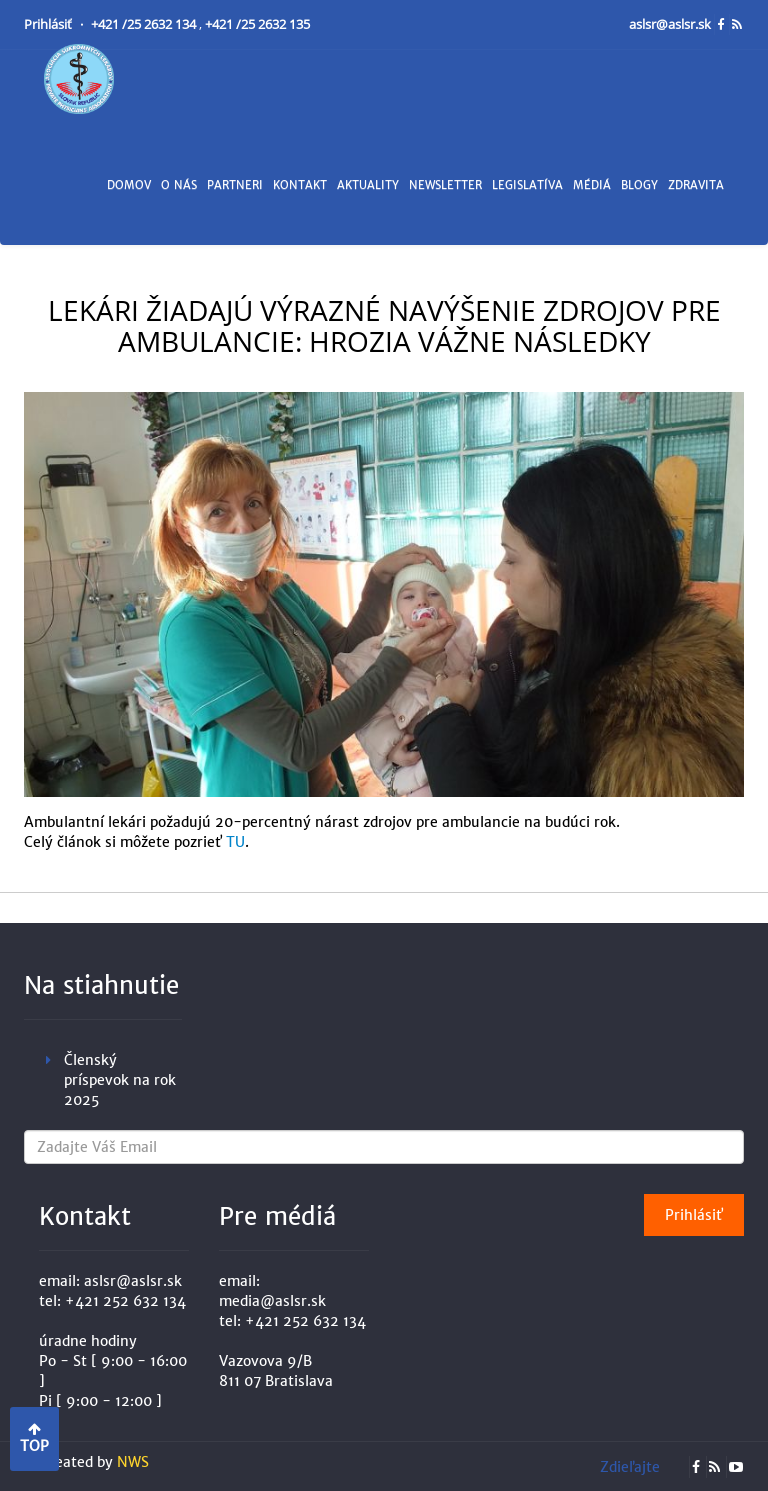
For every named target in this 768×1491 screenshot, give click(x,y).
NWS (133, 1462)
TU (235, 842)
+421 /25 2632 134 (145, 24)
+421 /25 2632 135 (257, 24)
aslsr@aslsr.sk (671, 24)
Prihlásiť (49, 24)
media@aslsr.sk (272, 1301)
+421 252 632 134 (125, 1301)
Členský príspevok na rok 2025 (120, 1080)
